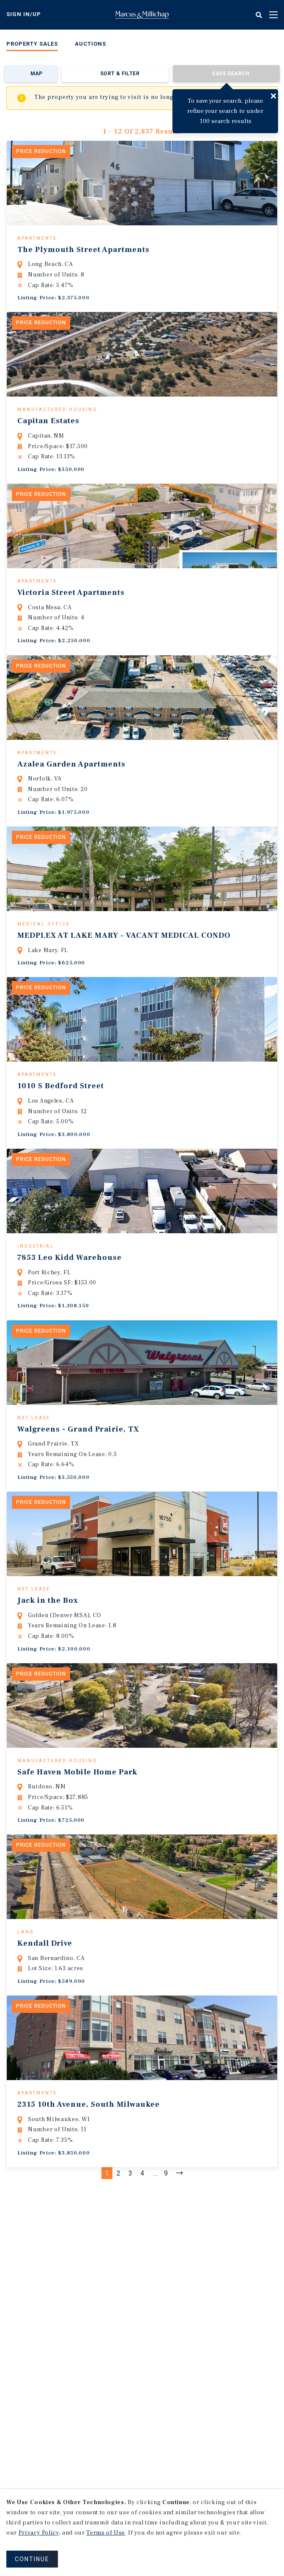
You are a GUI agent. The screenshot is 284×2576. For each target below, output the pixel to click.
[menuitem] (32, 45)
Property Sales (32, 44)
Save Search (230, 74)
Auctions (90, 44)
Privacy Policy (39, 2533)
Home (142, 15)
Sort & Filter (119, 74)
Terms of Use (105, 2533)
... (155, 2296)
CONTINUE (32, 2559)
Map (36, 74)
